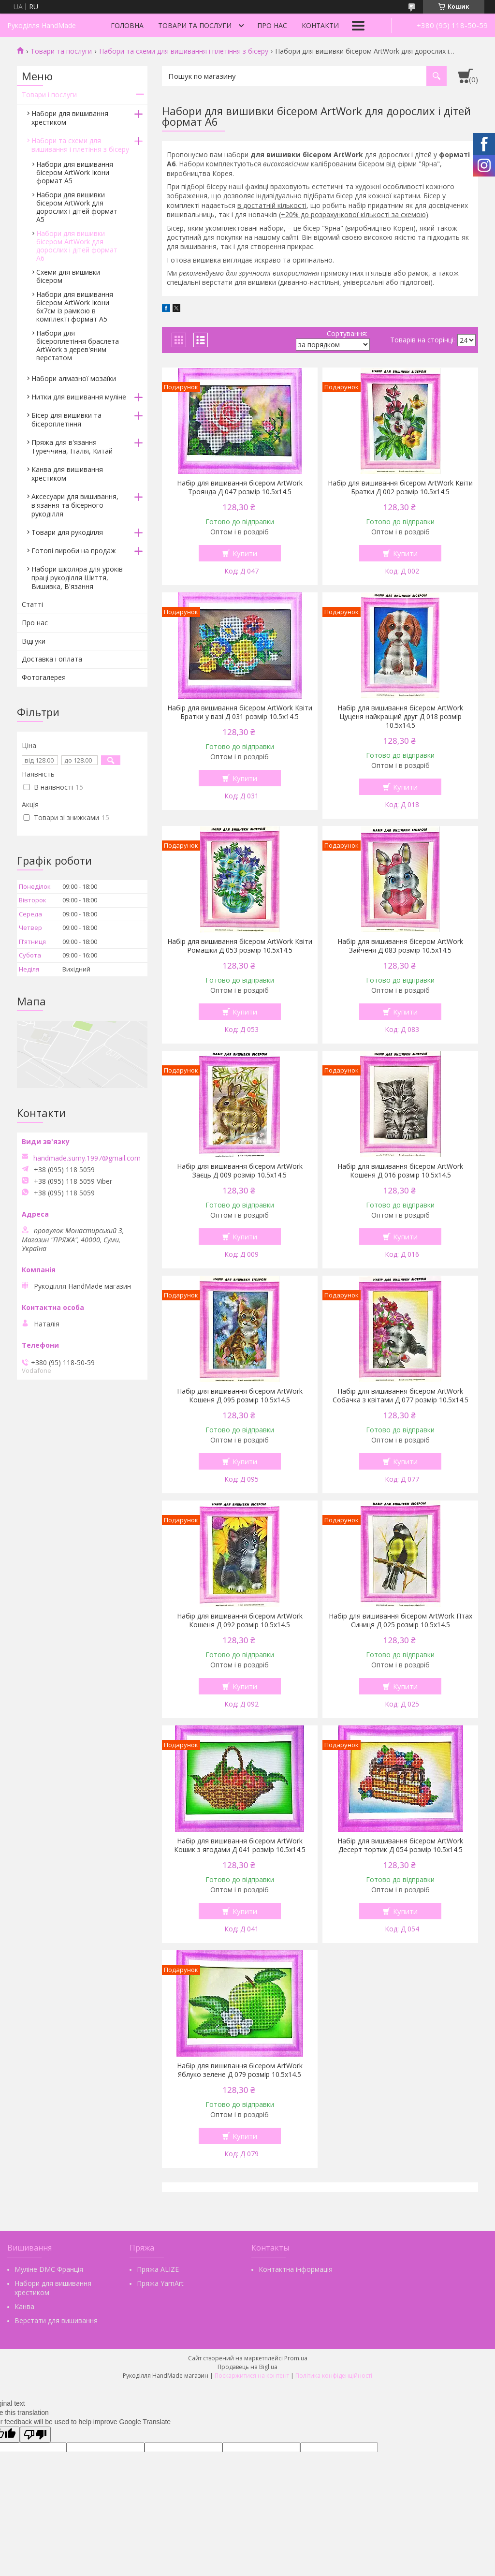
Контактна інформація (296, 2269)
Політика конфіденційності (333, 2375)
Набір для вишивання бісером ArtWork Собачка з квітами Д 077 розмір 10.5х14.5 (400, 1395)
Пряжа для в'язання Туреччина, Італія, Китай (72, 447)
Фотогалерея (44, 677)
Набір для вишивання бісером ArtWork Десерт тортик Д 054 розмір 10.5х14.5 (400, 1845)
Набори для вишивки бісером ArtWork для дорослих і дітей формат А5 (76, 207)
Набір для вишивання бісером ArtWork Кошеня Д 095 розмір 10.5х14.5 (240, 1395)
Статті (32, 604)
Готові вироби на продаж (73, 550)
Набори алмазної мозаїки (73, 378)
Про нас (272, 25)
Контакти (320, 25)
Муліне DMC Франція (49, 2269)
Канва (24, 2306)
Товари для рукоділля (67, 532)
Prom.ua (295, 2358)
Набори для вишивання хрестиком (69, 118)
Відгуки (33, 641)
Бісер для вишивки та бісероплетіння (66, 419)
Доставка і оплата (52, 658)
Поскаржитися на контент (252, 2375)
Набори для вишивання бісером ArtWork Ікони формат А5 (74, 172)
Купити (245, 553)
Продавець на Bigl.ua (247, 2367)
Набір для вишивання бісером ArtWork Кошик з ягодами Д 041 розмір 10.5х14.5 (240, 1845)
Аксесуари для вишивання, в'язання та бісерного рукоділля (74, 505)
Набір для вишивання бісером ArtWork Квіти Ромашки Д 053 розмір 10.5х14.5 (239, 946)
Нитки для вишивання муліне (78, 396)
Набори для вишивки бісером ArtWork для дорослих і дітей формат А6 (76, 246)
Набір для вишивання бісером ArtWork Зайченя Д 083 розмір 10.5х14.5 (400, 946)
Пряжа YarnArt (160, 2283)
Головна (127, 25)
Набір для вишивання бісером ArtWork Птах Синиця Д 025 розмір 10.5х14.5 (400, 1620)
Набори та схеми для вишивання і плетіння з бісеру (183, 51)
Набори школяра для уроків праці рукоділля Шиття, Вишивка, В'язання (77, 577)
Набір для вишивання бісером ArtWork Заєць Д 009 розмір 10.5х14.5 (240, 1170)
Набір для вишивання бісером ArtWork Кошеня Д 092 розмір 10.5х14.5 (240, 1620)
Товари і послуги (49, 94)
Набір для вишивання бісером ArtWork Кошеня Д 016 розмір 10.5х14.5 (400, 1170)
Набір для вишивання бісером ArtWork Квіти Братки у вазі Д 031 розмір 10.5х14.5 (239, 712)
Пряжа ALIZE (158, 2269)
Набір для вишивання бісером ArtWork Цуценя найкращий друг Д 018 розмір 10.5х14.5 (400, 717)
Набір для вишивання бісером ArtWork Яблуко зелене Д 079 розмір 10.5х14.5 (240, 2070)
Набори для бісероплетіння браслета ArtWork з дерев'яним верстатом (77, 345)
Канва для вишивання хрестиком (67, 474)
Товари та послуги (195, 25)
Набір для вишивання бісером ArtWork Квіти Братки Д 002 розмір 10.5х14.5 (400, 487)
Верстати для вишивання (56, 2320)
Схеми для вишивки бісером (68, 276)
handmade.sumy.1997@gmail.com (87, 1158)
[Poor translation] (35, 2435)
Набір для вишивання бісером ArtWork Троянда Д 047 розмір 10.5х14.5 (240, 487)
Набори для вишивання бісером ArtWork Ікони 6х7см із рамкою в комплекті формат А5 (74, 307)
